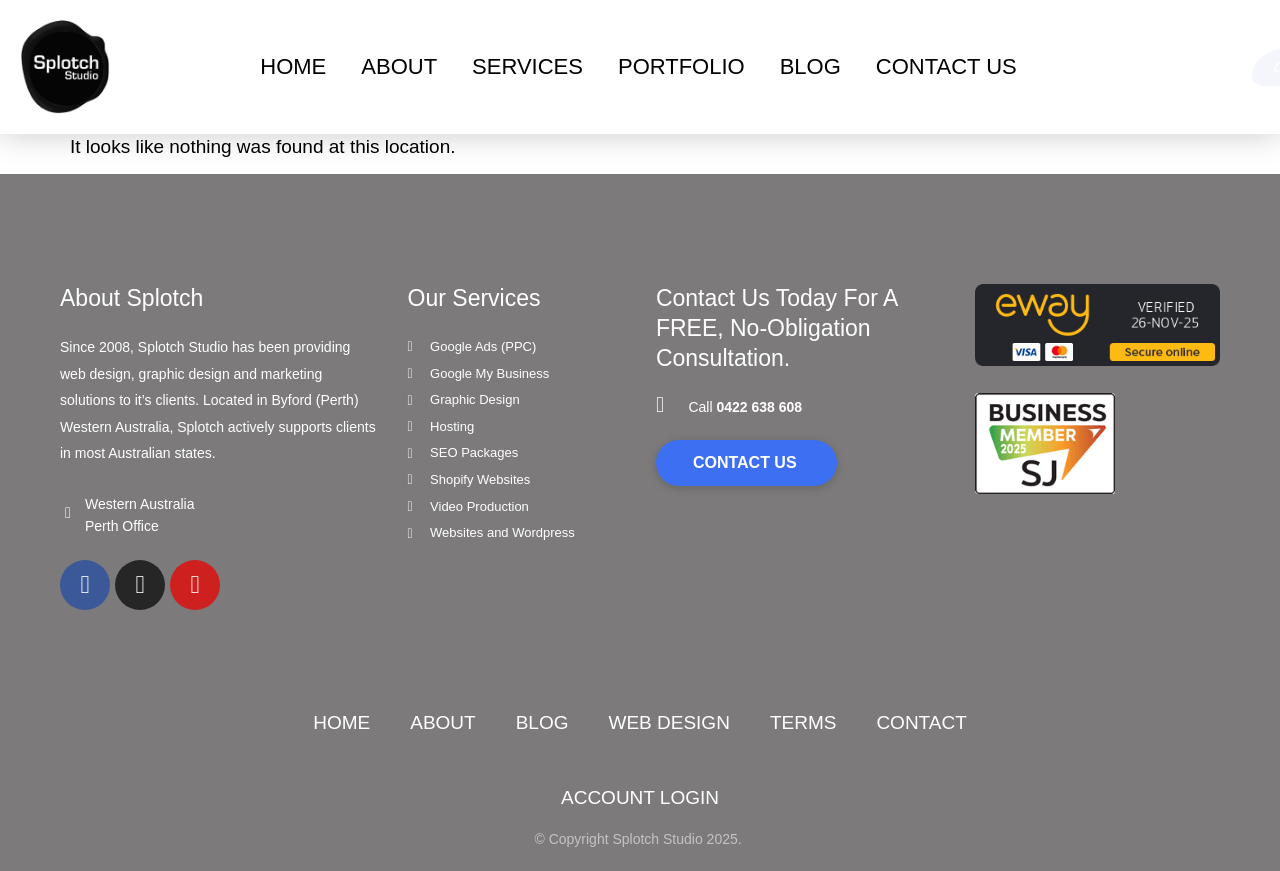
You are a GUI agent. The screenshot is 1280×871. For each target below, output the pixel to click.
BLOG (810, 66)
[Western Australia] (68, 513)
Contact (921, 722)
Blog (542, 722)
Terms (803, 722)
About (399, 66)
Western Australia (139, 504)
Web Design (668, 722)
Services (527, 66)
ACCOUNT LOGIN (640, 797)
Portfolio (681, 66)
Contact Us (946, 66)
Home (293, 66)
